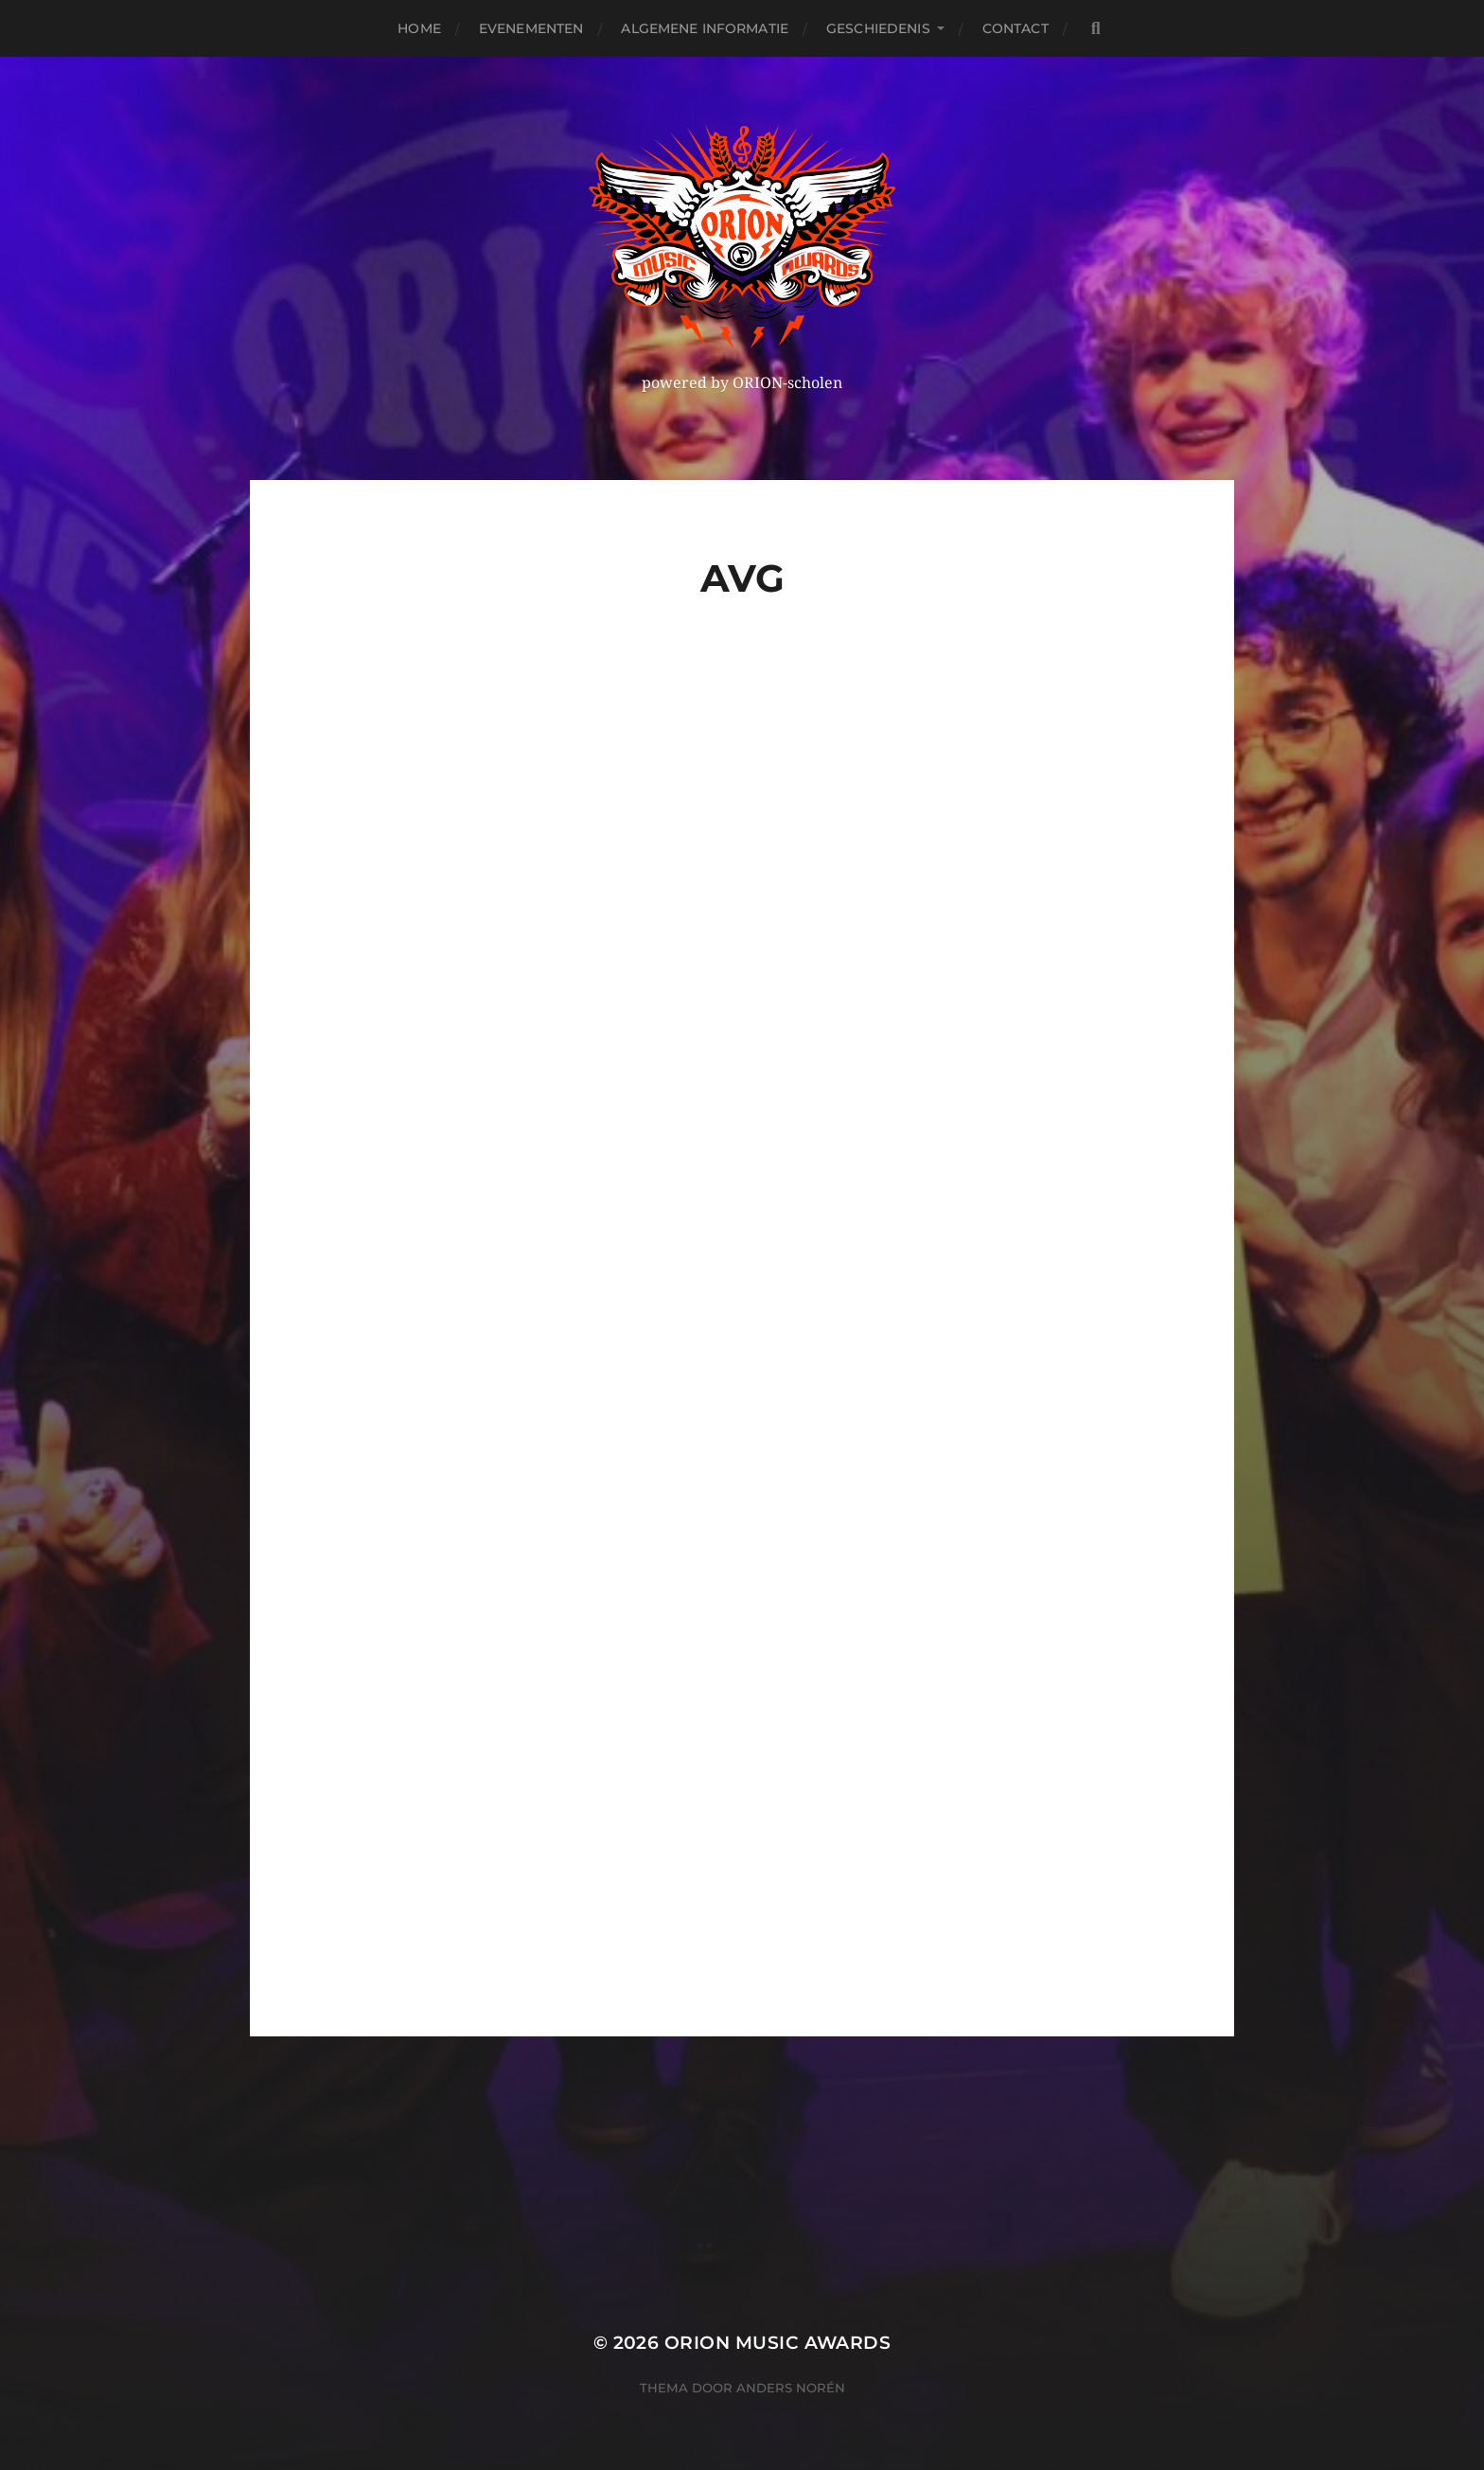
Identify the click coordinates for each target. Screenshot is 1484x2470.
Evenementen (531, 28)
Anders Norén (790, 2387)
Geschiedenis (878, 28)
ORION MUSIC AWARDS (777, 2343)
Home (419, 28)
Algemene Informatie (704, 28)
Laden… (799, 1311)
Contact (1015, 28)
